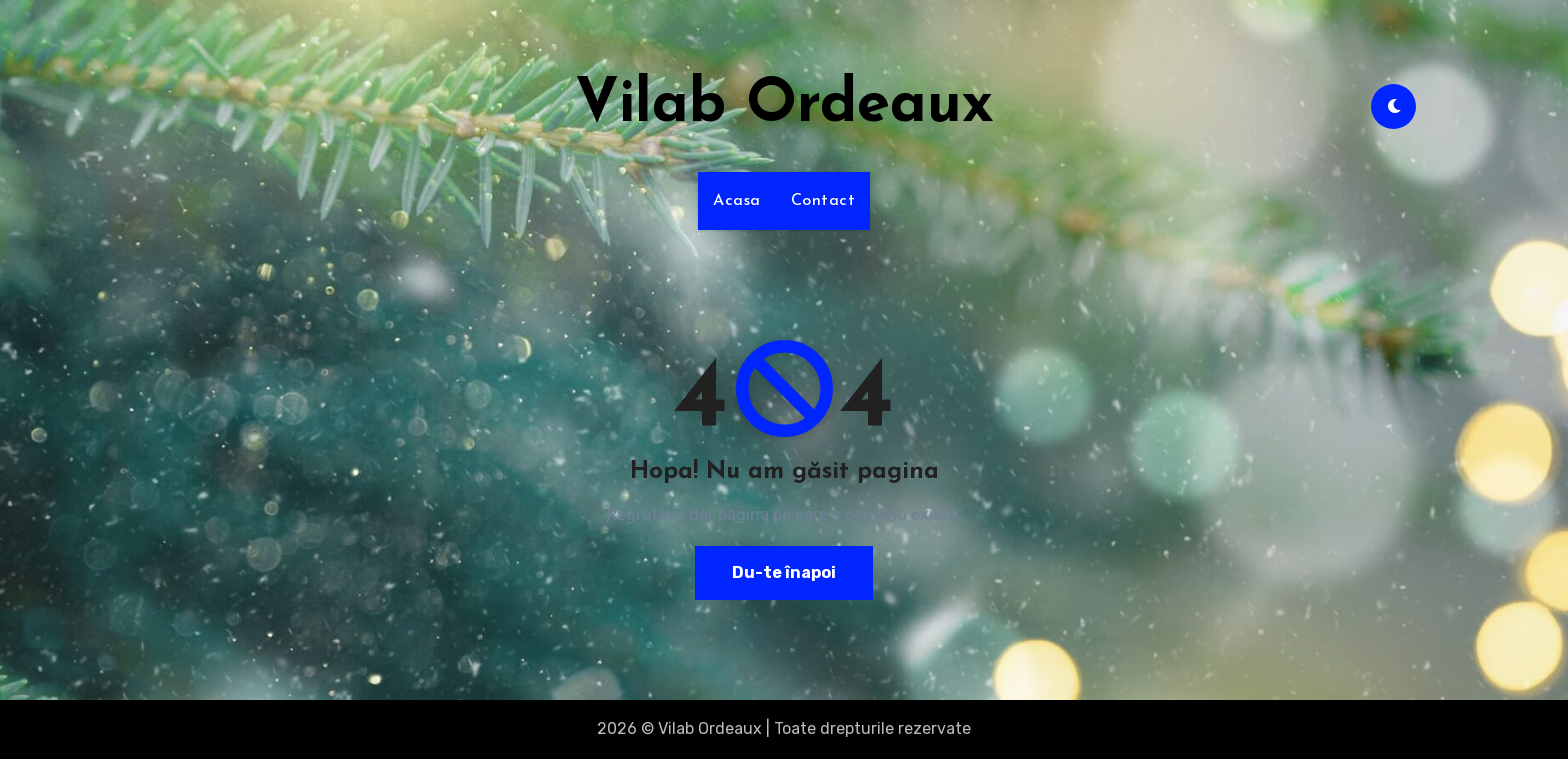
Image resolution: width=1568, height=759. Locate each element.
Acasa (737, 201)
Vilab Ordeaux (784, 106)
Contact (823, 201)
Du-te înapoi (784, 572)
